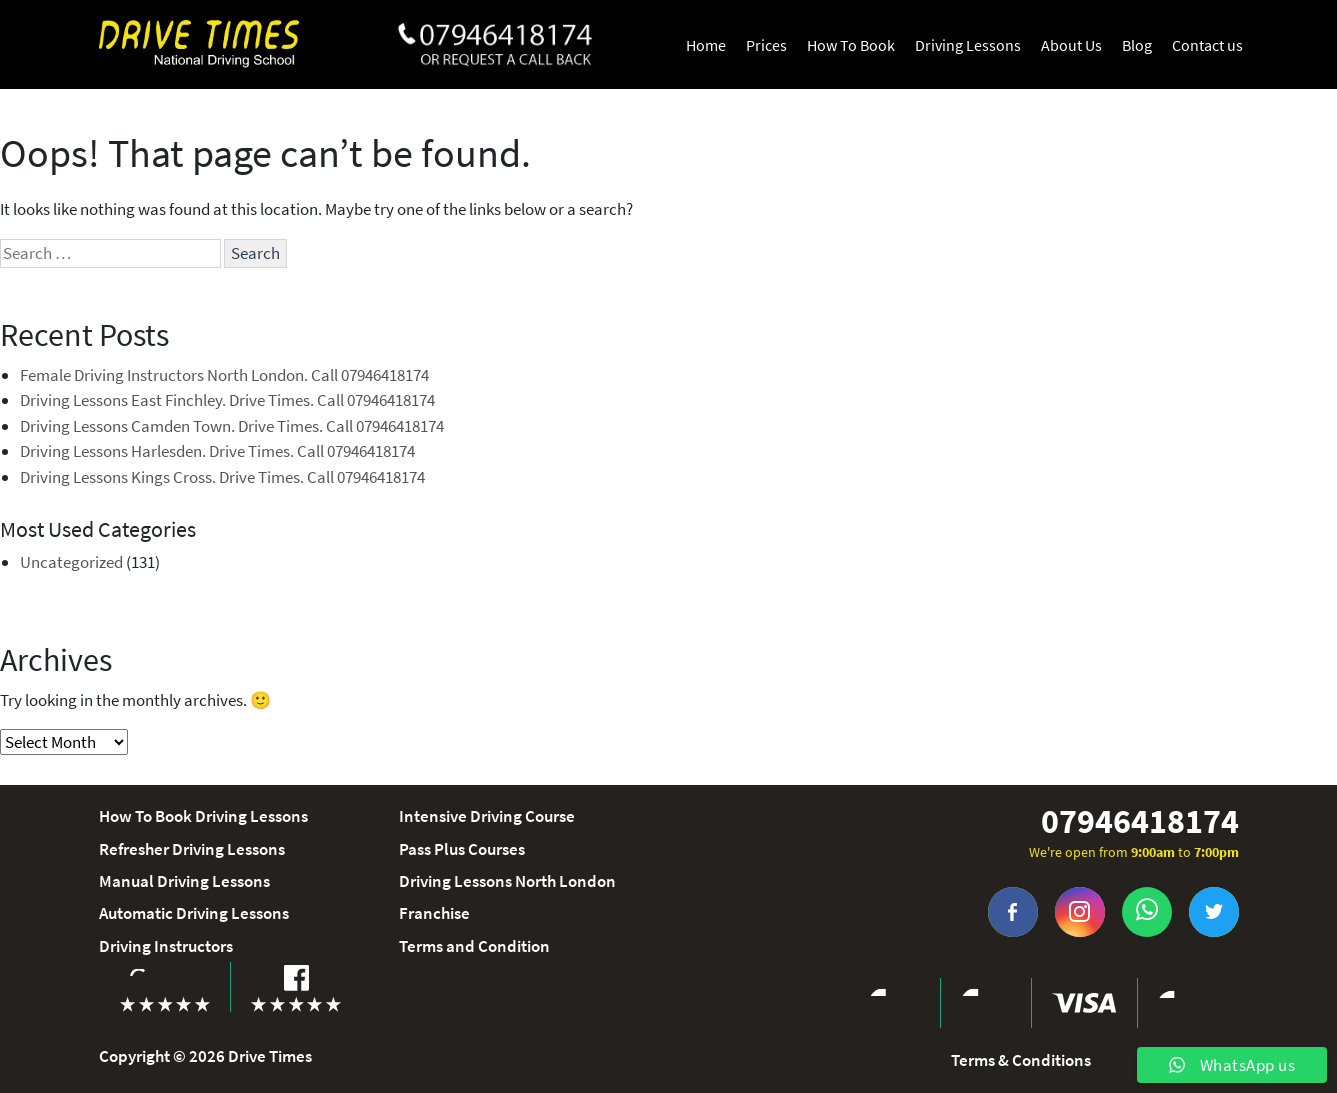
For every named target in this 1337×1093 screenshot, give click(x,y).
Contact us (1207, 45)
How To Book (851, 45)
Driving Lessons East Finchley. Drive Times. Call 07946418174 (227, 400)
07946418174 (1140, 821)
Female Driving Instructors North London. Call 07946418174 (224, 375)
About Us (1071, 45)
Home (706, 45)
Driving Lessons (968, 45)
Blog (1137, 45)
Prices (766, 45)
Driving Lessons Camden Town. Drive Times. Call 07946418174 (232, 426)
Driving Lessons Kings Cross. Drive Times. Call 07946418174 (222, 477)
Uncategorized (71, 562)
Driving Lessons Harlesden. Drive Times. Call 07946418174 (217, 451)
